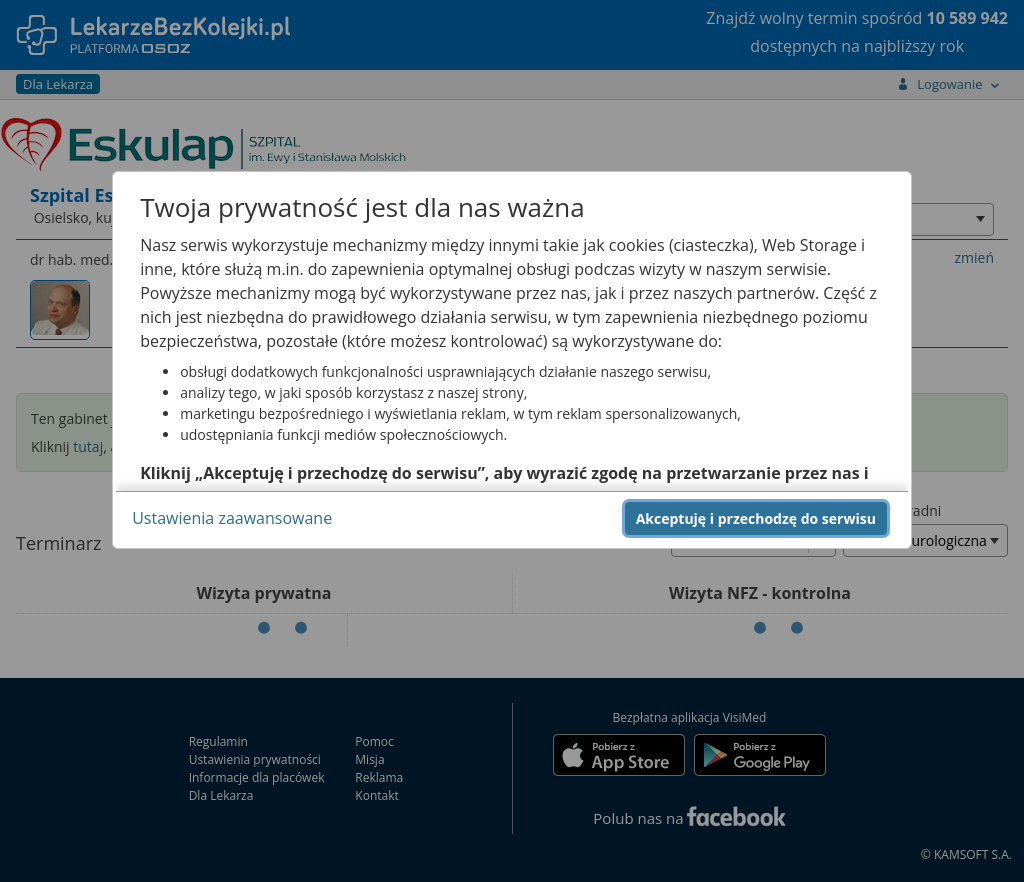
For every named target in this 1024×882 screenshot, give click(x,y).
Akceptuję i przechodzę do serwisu (756, 518)
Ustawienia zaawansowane (232, 518)
